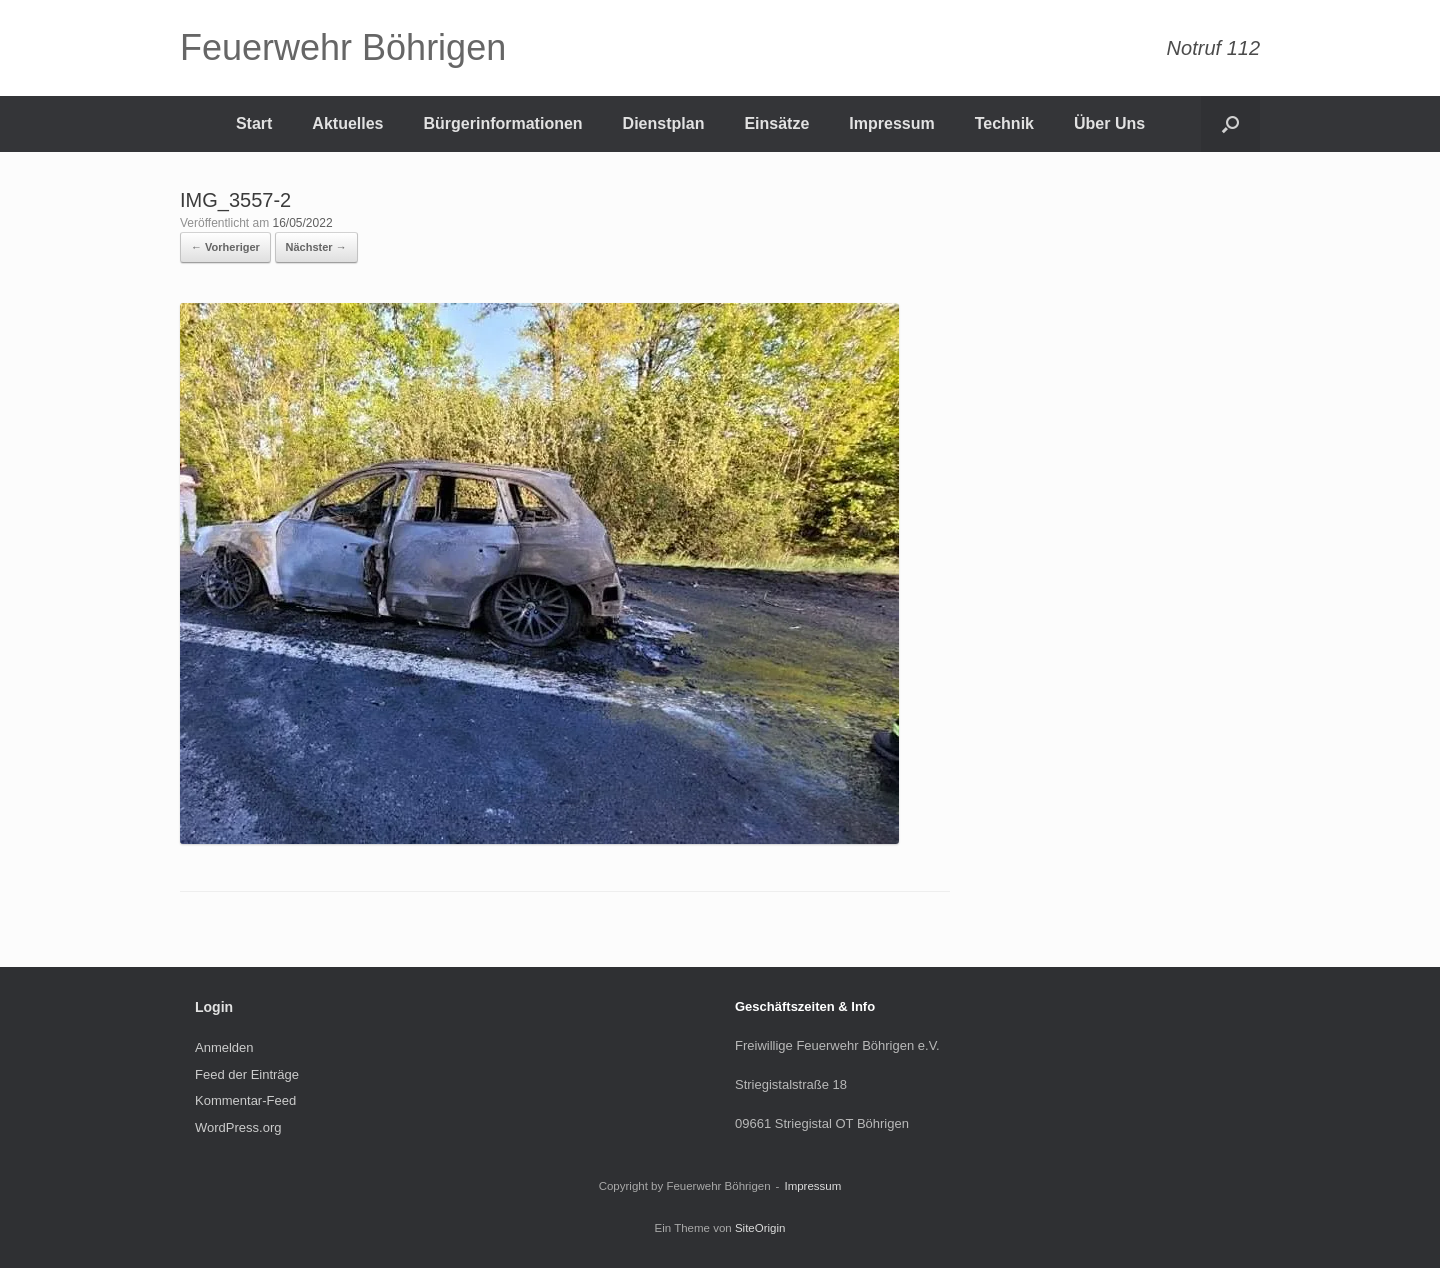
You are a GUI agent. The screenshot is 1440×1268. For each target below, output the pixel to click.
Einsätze (776, 123)
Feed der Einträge (247, 1074)
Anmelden (224, 1047)
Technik (1004, 123)
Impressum (891, 123)
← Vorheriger (225, 247)
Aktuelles (347, 123)
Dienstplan (664, 123)
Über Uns (1109, 123)
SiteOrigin (760, 1228)
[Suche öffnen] (1230, 124)
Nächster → (316, 247)
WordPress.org (238, 1127)
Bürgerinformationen (502, 123)
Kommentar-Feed (245, 1100)
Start (254, 123)
